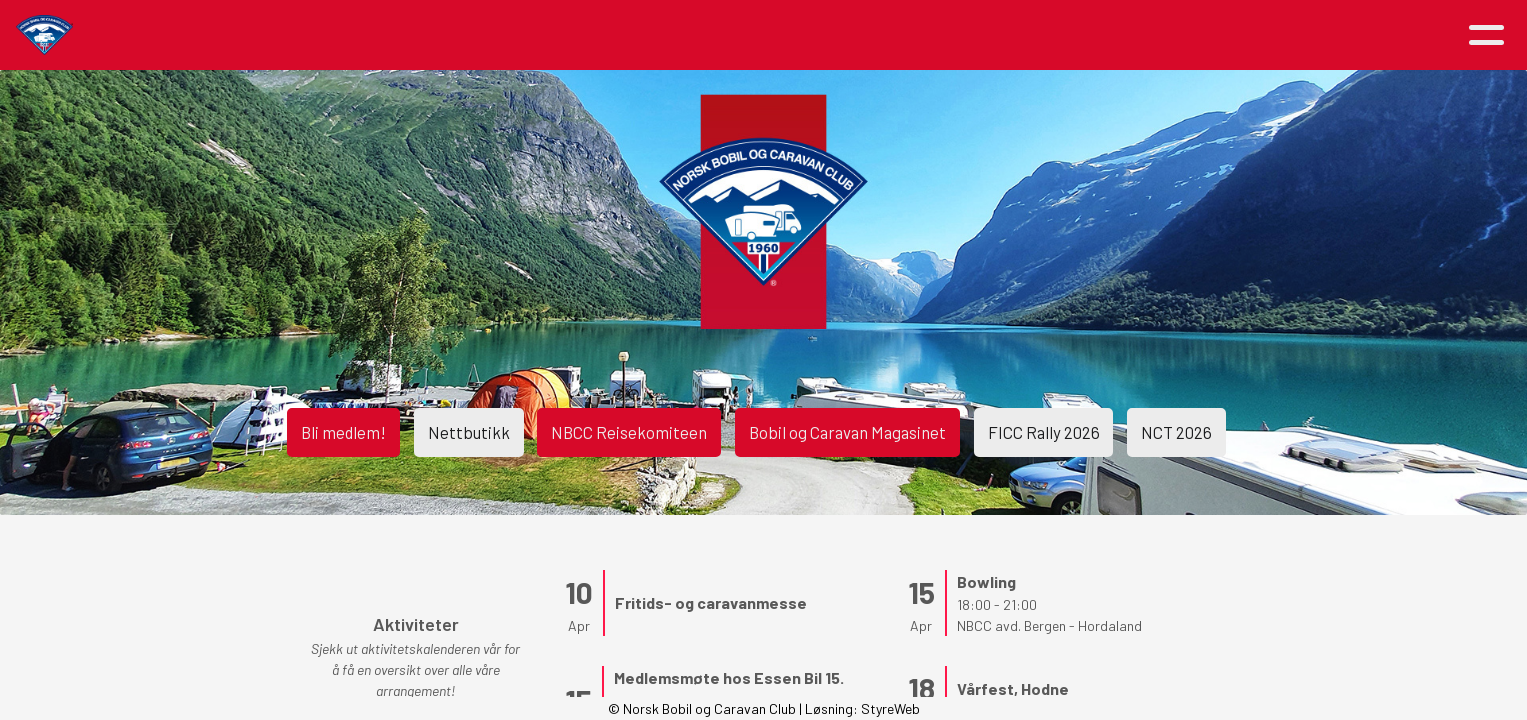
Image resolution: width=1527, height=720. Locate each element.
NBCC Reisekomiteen (611, 425)
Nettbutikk (435, 425)
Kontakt (1095, 35)
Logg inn (1215, 35)
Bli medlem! (294, 425)
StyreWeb (890, 708)
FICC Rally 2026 (1069, 425)
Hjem (346, 35)
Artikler (431, 35)
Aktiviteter (553, 35)
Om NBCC (685, 35)
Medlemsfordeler (830, 35)
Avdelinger (975, 35)
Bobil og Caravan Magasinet (851, 425)
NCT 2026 (1219, 425)
